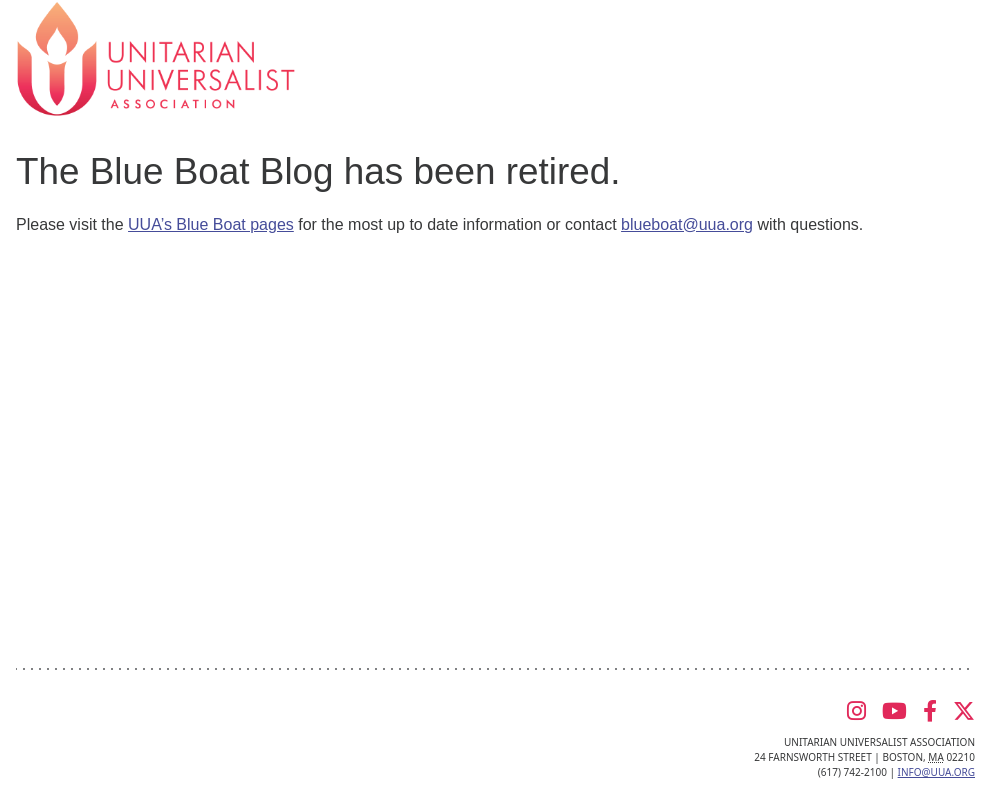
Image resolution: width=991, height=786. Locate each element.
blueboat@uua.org (687, 224)
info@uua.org (936, 772)
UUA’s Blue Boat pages (211, 224)
